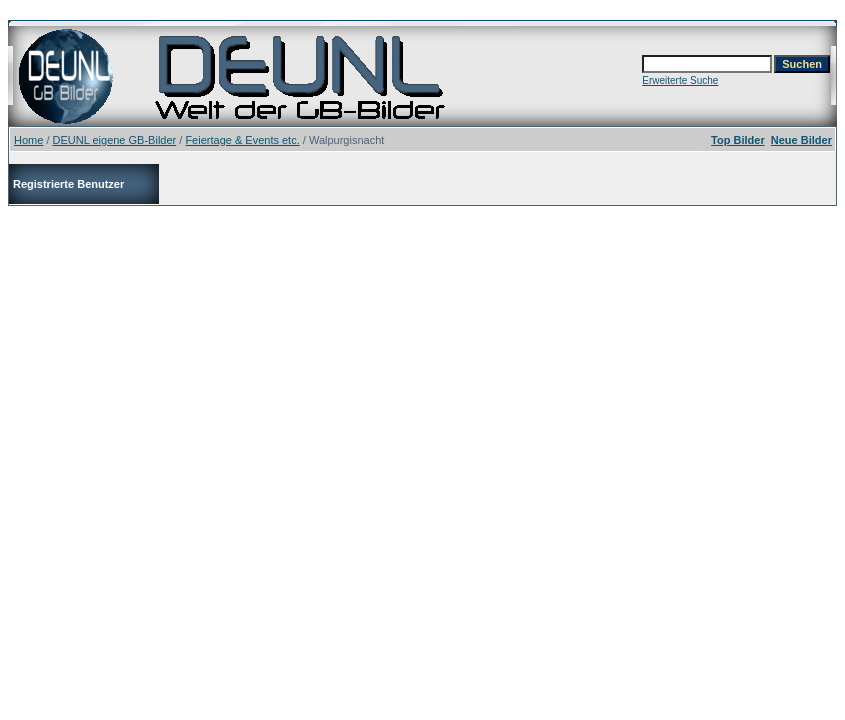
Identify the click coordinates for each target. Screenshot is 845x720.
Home (28, 140)
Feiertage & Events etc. (242, 140)
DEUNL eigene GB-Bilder (115, 140)
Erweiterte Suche (680, 80)
